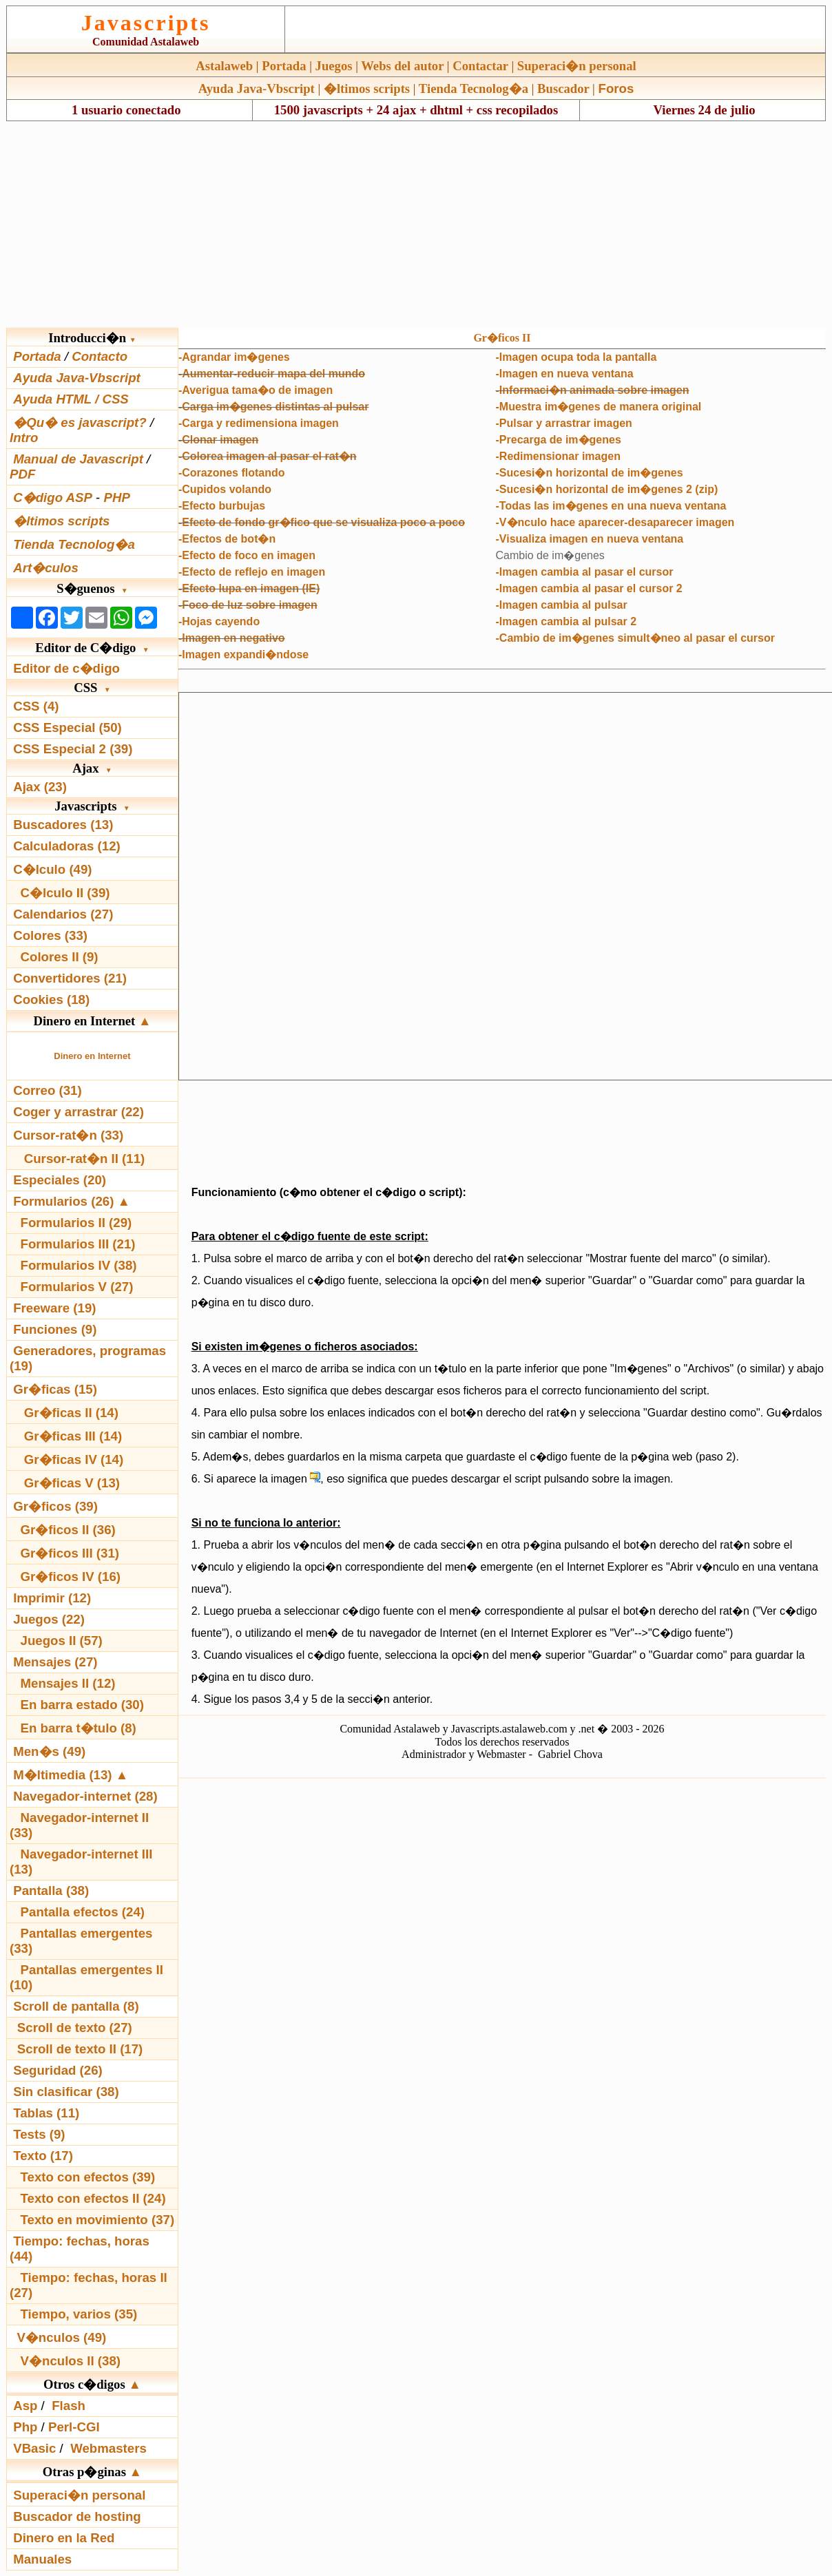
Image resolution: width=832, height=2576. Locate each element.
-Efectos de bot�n (226, 539)
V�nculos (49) (61, 2337)
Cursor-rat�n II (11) (84, 1158)
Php (25, 2427)
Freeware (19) (54, 1308)
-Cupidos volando (224, 489)
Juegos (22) (49, 1619)
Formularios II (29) (76, 1222)
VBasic (34, 2448)
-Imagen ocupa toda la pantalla (576, 357)
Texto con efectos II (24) (93, 2198)
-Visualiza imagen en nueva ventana (590, 539)
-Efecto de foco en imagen (246, 555)
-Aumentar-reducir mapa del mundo (271, 373)
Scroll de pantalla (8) (75, 2006)
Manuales (42, 2559)
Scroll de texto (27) (74, 2027)
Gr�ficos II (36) (68, 1529)
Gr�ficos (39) (55, 1506)
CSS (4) (36, 706)
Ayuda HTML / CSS (71, 399)
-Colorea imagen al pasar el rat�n (267, 456)
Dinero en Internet (92, 1056)
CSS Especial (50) (67, 727)
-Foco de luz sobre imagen (248, 605)
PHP (116, 497)
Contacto (99, 356)
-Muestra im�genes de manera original (599, 406)
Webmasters (108, 2448)
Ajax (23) (40, 786)
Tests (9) (39, 2134)
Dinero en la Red (63, 2538)
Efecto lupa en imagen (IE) (251, 588)
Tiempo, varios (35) (79, 2314)
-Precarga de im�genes (558, 440)
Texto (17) (43, 2155)
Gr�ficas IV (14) (73, 1459)
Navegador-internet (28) (85, 1796)
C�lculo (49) (52, 869)
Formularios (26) (63, 1201)
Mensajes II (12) (68, 1683)
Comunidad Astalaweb (145, 42)
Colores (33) (50, 935)
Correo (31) (47, 1090)
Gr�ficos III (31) (70, 1553)
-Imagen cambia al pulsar (561, 605)
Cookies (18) (51, 999)
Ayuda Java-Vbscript (256, 88)
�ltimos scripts (367, 88)
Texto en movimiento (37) (98, 2219)
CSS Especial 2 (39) (72, 749)
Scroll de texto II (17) (80, 2049)
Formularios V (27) (77, 1286)
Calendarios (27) (63, 914)
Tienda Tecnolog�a (473, 88)
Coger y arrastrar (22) (78, 1111)
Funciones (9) (54, 1329)
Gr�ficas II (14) (71, 1412)
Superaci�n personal (576, 66)
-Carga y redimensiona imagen (258, 423)
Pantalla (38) (51, 1890)
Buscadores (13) (63, 824)
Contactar (480, 66)
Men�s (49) (49, 1751)
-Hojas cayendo (219, 621)
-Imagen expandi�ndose (243, 654)
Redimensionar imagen (560, 456)
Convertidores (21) (70, 978)
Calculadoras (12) (67, 846)
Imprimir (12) (52, 1598)
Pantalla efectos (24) (83, 1912)
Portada (284, 66)
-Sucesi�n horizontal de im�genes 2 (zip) (607, 489)
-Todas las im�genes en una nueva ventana (611, 506)
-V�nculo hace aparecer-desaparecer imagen (615, 522)
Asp (25, 2405)
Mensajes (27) (55, 1662)
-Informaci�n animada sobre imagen (592, 390)
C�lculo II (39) (65, 893)
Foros (616, 88)
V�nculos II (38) (71, 2361)
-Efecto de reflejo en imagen (251, 572)
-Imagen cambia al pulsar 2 (566, 621)
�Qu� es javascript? (80, 422)
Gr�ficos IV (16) (71, 1576)
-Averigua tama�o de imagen (255, 390)
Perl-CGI (74, 2427)
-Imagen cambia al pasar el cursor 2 (589, 588)
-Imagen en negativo (231, 638)
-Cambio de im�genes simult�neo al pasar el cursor (635, 638)
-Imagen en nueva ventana (565, 373)
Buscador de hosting (77, 2516)
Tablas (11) (46, 2113)
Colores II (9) (59, 957)
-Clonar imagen (218, 440)
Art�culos (46, 568)
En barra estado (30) (82, 1704)
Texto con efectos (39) (88, 2177)
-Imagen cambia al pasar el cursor (585, 572)
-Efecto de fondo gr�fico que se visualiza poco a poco (321, 522)
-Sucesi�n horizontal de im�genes (589, 473)
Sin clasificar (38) (65, 2091)
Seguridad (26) (58, 2070)
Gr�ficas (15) (55, 1389)
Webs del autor (402, 66)
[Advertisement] (416, 224)
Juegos (334, 66)
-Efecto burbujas (221, 506)
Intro (24, 437)
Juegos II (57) (62, 1640)
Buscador (563, 88)
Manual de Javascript (78, 459)
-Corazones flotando (231, 473)
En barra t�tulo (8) (78, 1728)
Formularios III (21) (78, 1244)
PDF (22, 474)
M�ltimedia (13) (64, 1775)
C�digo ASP (52, 497)
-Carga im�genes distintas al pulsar (273, 406)
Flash (68, 2405)
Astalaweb (224, 66)
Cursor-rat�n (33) (68, 1135)
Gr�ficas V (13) (72, 1483)
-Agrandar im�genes (234, 357)
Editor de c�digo (66, 668)
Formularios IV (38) (79, 1265)
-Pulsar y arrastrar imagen (564, 423)
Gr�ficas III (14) (73, 1436)
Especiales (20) (59, 1180)
